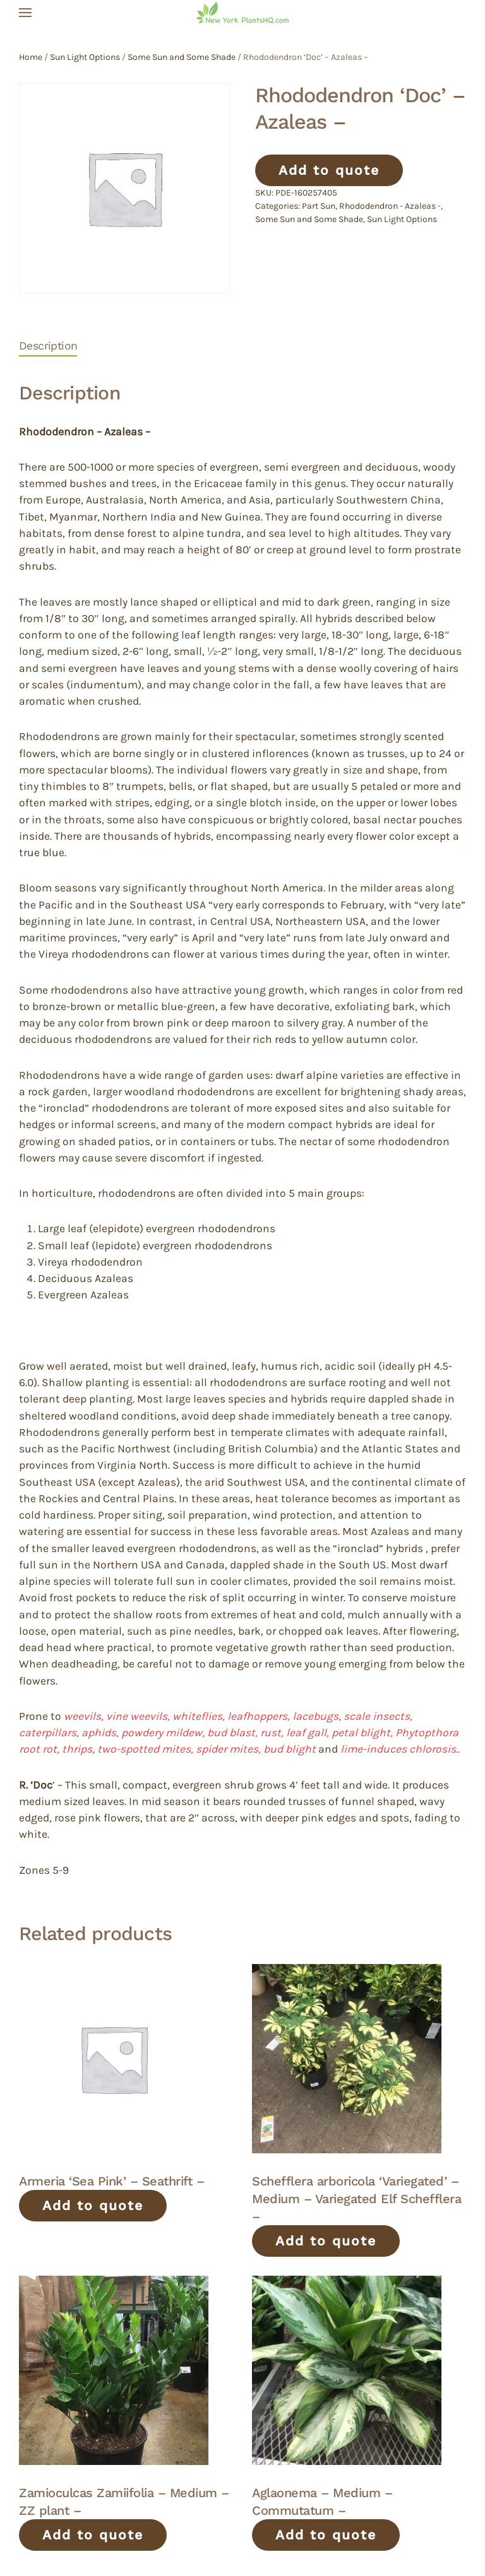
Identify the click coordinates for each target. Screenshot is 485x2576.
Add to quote (329, 170)
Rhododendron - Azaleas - (390, 206)
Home (30, 57)
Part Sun (318, 206)
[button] (25, 12)
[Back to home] (242, 12)
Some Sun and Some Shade (182, 57)
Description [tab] (48, 345)
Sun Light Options (85, 57)
